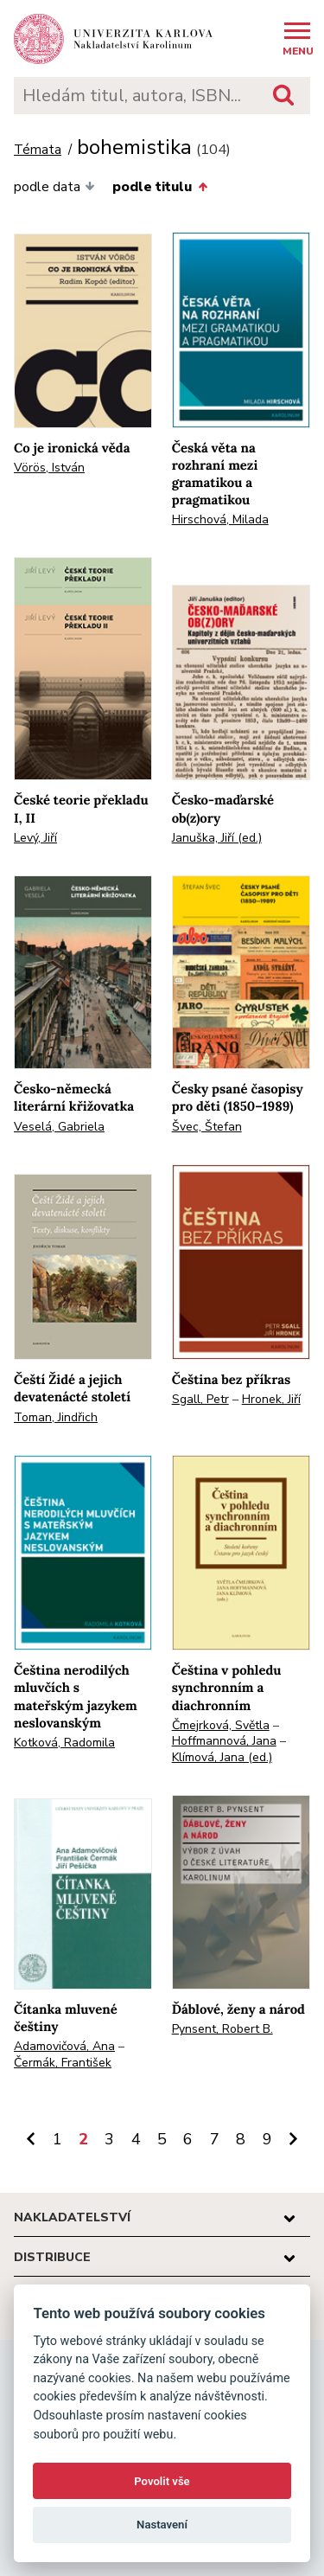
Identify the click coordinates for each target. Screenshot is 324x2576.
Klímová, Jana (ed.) (222, 1757)
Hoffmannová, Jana (224, 1741)
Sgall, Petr (200, 1399)
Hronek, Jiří (271, 1399)
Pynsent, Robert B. (222, 2029)
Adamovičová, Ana (64, 2046)
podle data (54, 186)
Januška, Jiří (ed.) (217, 838)
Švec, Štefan (207, 1126)
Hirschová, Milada (220, 519)
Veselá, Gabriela (59, 1126)
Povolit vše (161, 2481)
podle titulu (159, 186)
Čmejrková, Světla (221, 1725)
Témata (37, 150)
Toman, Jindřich (56, 1417)
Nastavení (162, 2524)
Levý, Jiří (35, 838)
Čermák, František (62, 2062)
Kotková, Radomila (64, 1742)
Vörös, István (49, 467)
